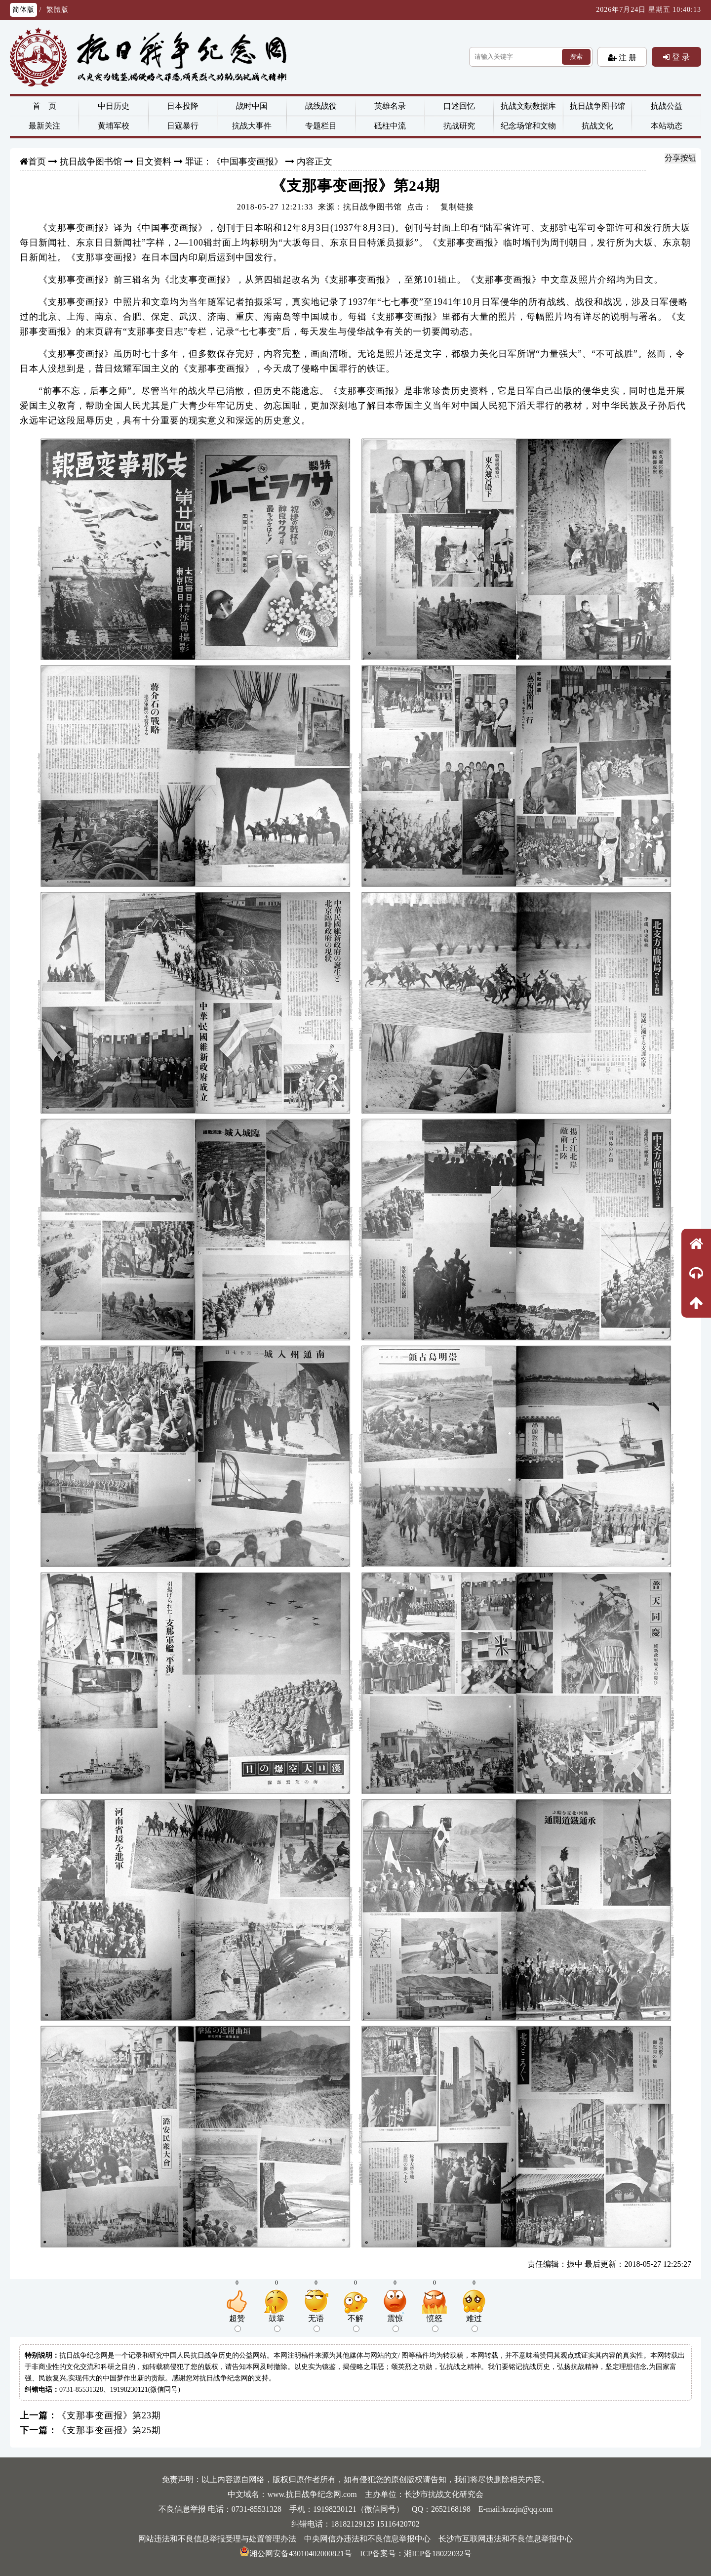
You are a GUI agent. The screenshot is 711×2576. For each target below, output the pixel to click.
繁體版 (57, 9)
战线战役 (321, 106)
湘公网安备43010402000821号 (295, 2553)
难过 (474, 2323)
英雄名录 (390, 106)
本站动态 (666, 126)
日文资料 (153, 161)
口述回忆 (459, 106)
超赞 (237, 2323)
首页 (37, 161)
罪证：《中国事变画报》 (234, 161)
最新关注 (44, 126)
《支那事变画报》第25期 (109, 2430)
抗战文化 (597, 126)
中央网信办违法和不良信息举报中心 (367, 2538)
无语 (316, 2323)
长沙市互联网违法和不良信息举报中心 (505, 2538)
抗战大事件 (252, 126)
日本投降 (182, 106)
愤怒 (434, 2323)
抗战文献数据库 (528, 106)
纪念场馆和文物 (528, 126)
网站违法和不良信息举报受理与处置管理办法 (217, 2538)
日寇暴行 (182, 126)
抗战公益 (666, 106)
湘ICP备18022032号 (438, 2553)
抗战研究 (459, 126)
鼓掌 (276, 2323)
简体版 (23, 9)
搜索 (576, 56)
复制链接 (457, 207)
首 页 (44, 106)
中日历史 (113, 106)
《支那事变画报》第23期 (109, 2415)
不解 (355, 2323)
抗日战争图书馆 (597, 106)
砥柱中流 (390, 126)
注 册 (626, 57)
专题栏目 (321, 126)
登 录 (680, 57)
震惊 (395, 2323)
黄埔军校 (113, 126)
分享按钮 (680, 158)
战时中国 (252, 106)
